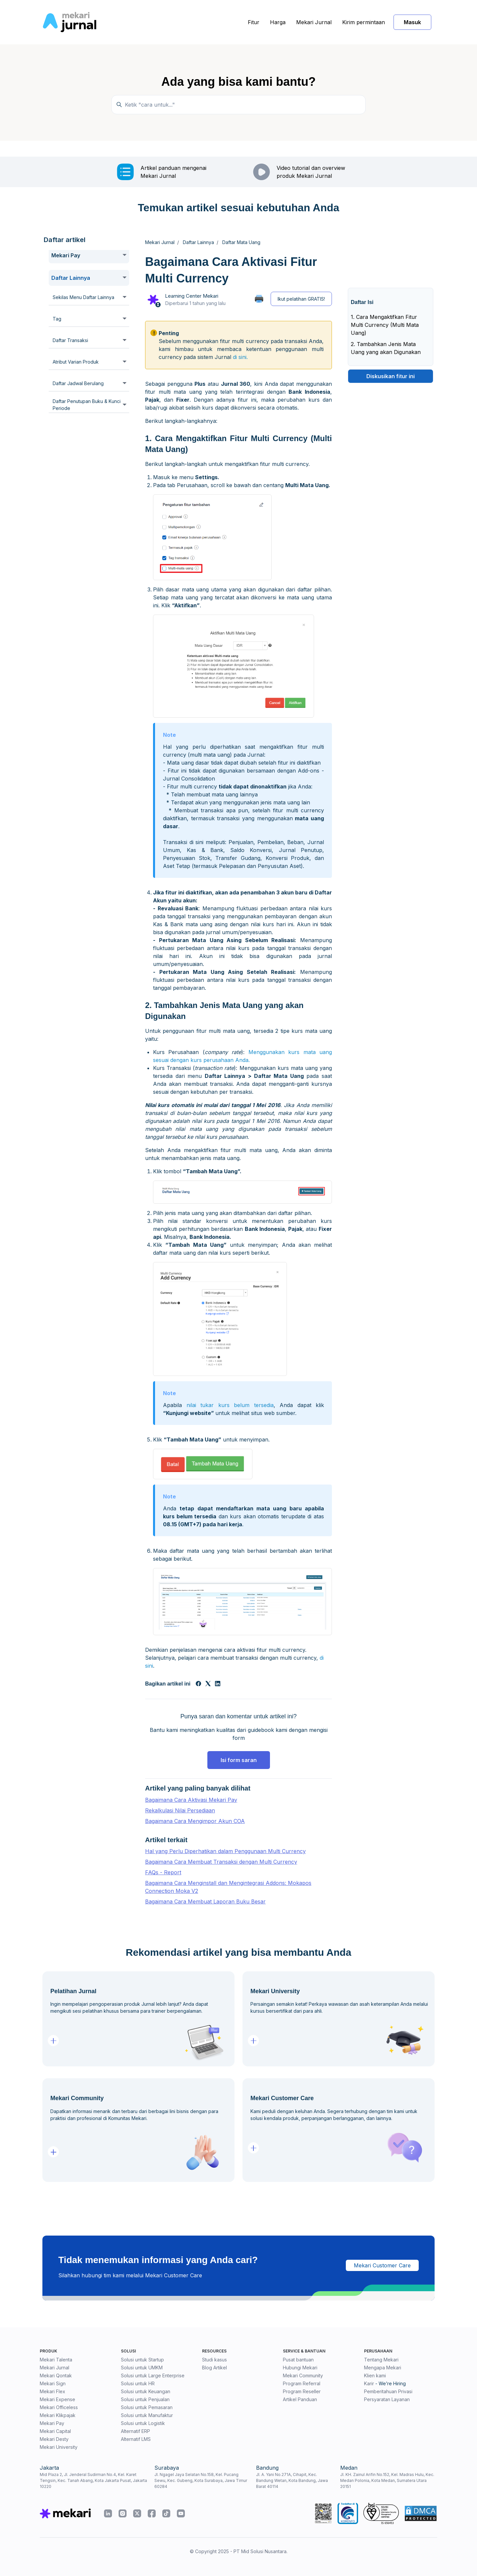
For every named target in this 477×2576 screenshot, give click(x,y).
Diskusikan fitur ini (390, 376)
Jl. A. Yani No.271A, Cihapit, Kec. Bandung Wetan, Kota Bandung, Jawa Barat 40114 (292, 2480)
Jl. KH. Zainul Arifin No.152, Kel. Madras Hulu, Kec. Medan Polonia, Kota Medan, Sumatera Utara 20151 (387, 2480)
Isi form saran (239, 1760)
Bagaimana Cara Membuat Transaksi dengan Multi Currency (221, 1861)
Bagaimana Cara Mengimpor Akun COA (195, 1821)
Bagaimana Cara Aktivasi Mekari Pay (191, 1799)
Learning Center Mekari (191, 296)
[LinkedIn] (217, 1684)
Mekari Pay (52, 2423)
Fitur (253, 22)
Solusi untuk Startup (142, 2359)
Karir (369, 2383)
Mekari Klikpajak (58, 2415)
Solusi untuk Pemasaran (147, 2407)
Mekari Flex (52, 2391)
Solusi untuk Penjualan (145, 2399)
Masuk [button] (412, 22)
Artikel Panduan (300, 2399)
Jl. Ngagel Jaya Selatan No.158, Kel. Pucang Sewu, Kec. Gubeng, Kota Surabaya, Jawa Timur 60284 (200, 2480)
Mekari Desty (54, 2439)
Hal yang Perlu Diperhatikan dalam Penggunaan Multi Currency (225, 1851)
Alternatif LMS (136, 2439)
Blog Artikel (214, 2367)
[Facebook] (198, 1684)
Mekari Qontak (56, 2375)
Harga (278, 22)
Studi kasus (214, 2359)
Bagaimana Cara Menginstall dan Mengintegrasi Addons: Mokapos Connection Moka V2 (228, 1887)
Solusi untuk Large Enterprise (153, 2375)
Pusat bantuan (298, 2359)
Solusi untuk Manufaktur (147, 2415)
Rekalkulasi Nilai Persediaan (180, 1810)
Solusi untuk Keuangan (145, 2391)
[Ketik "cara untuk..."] (238, 104)
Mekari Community (303, 2375)
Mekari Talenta (56, 2359)
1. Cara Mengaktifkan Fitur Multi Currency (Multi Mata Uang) (385, 325)
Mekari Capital (55, 2431)
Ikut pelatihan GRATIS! (301, 299)
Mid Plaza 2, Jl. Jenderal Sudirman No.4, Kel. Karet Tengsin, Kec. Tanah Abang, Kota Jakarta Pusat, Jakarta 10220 (93, 2480)
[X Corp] (208, 1684)
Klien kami (375, 2375)
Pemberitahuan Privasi (388, 2391)
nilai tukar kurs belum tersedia (230, 1405)
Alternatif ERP (135, 2431)
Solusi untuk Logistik (143, 2423)
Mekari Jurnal (314, 22)
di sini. (240, 357)
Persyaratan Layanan (387, 2399)
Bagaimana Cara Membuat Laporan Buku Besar (205, 1901)
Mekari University (59, 2447)
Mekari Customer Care (382, 2265)
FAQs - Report (163, 1872)
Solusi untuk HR (138, 2383)
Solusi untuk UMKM (142, 2367)
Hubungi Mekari (300, 2367)
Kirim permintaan (363, 22)
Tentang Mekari (381, 2359)
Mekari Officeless (59, 2407)
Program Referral (301, 2383)
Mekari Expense (57, 2399)
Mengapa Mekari (382, 2367)
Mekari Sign (53, 2383)
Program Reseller (302, 2391)
